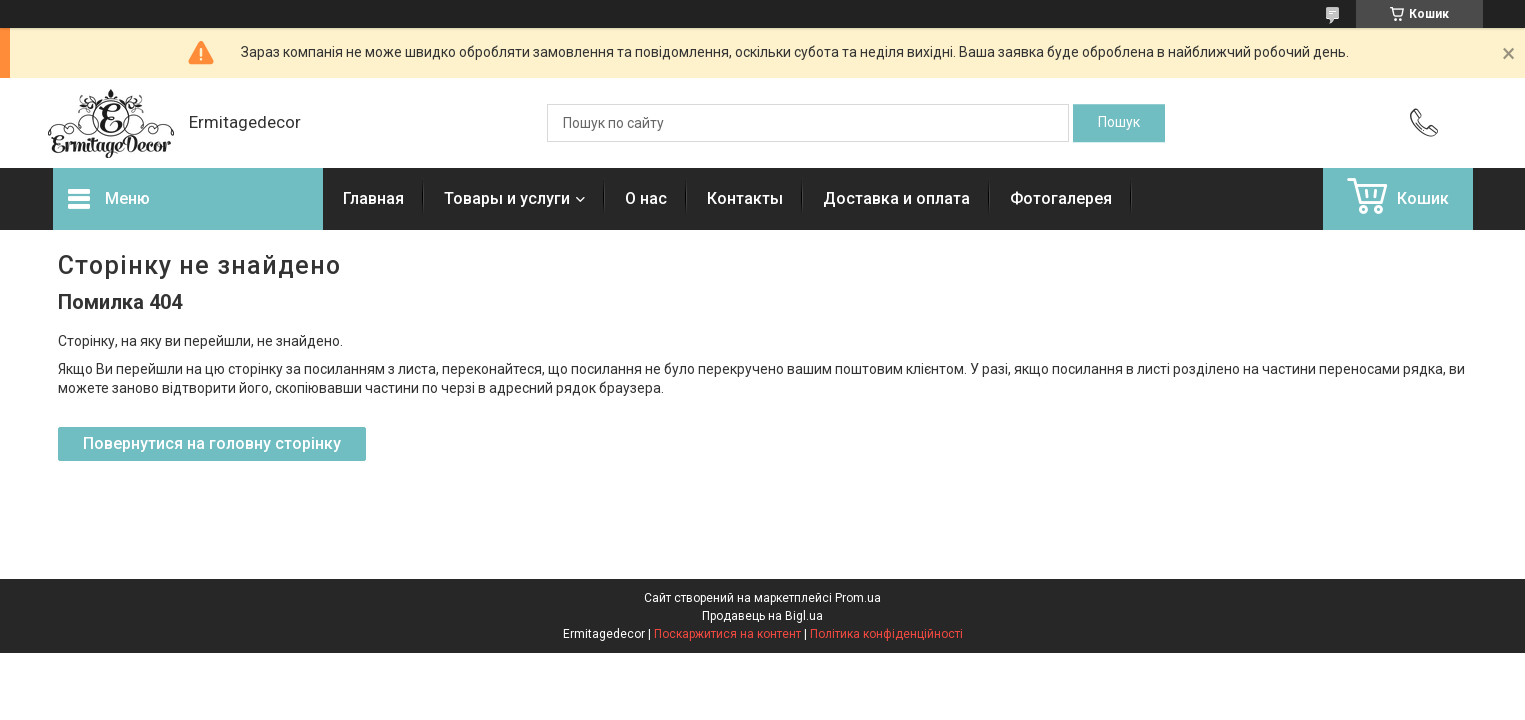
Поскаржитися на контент (727, 634)
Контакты (745, 198)
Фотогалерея (1061, 198)
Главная (373, 198)
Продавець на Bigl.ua (762, 616)
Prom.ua (858, 598)
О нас (646, 198)
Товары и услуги (507, 198)
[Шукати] (1119, 123)
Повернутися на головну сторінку (212, 443)
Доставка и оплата (896, 198)
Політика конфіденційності (886, 634)
